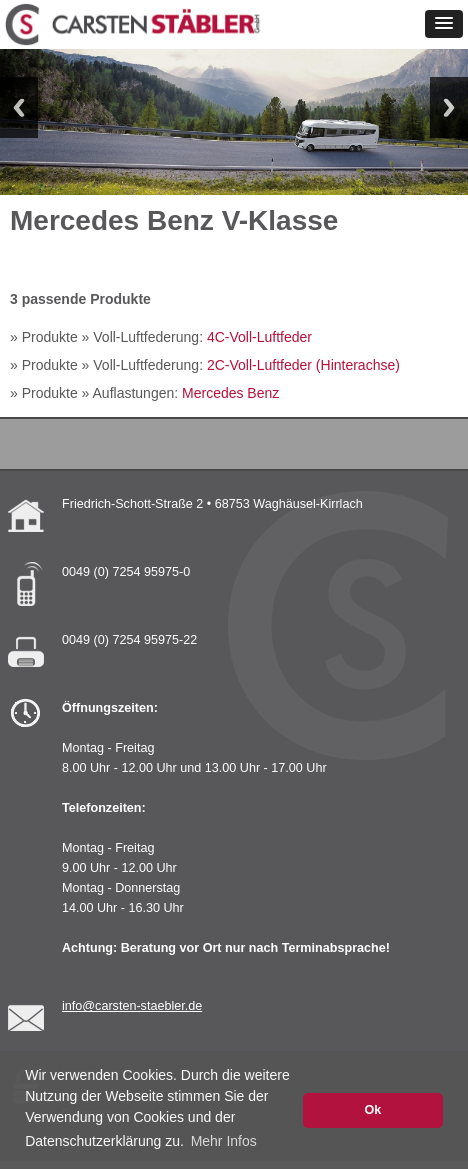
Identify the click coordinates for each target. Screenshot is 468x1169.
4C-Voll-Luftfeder (259, 337)
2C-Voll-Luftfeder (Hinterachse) (303, 365)
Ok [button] (372, 1110)
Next (449, 107)
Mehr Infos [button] (224, 1141)
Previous (19, 107)
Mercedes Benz (230, 393)
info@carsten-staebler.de (132, 1006)
